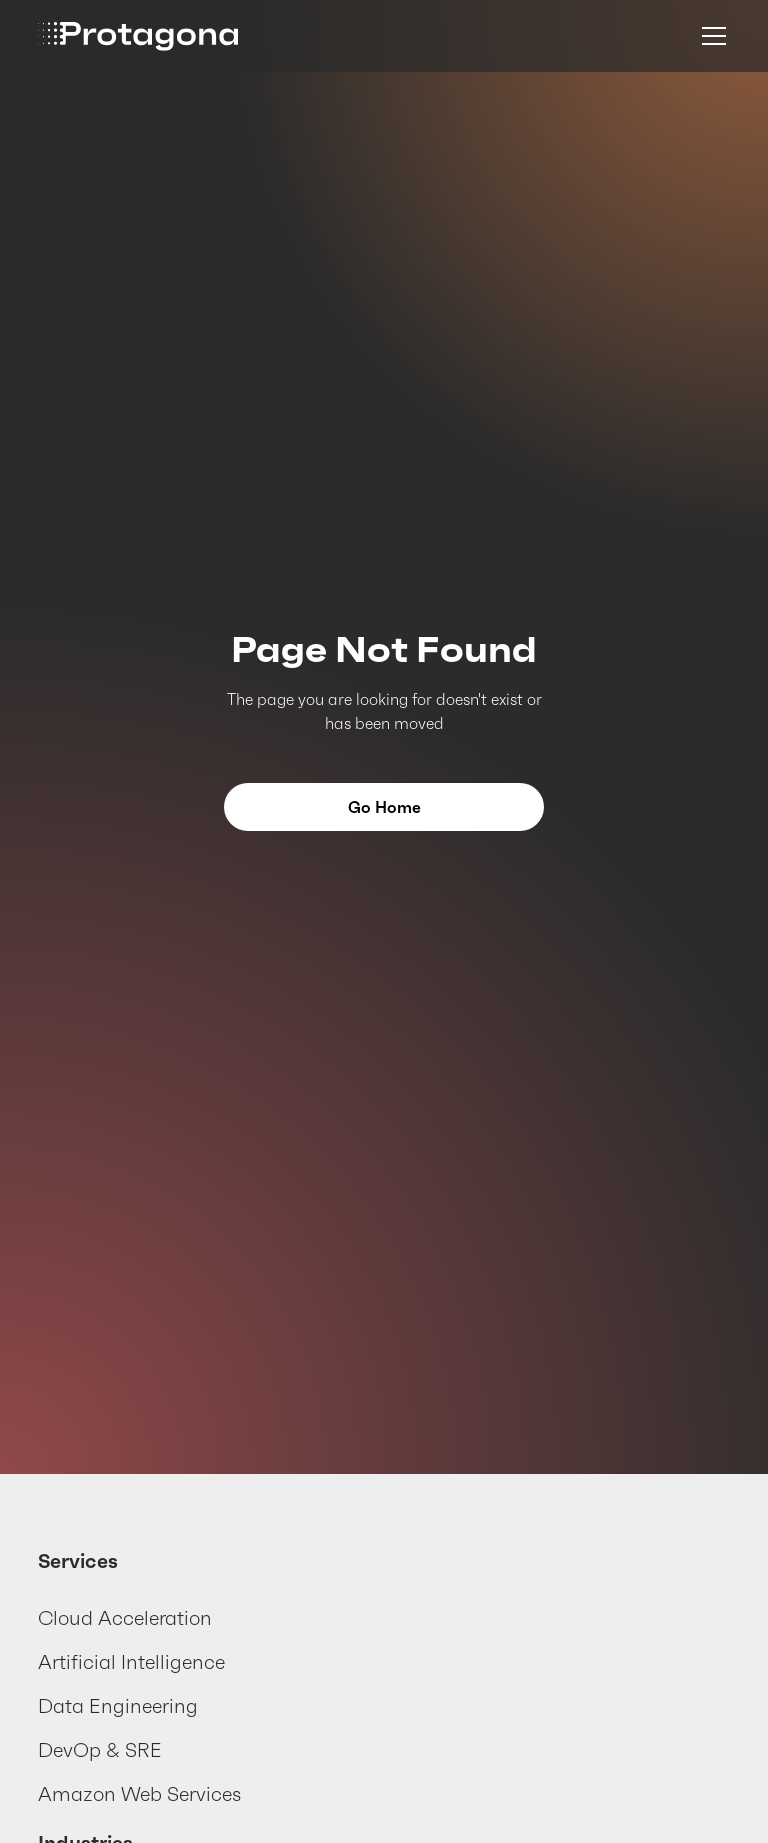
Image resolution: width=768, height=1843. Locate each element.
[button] (710, 36)
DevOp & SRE (100, 1750)
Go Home (384, 807)
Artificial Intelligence (131, 1662)
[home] (138, 36)
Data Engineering (118, 1706)
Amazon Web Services (139, 1794)
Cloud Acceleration (125, 1618)
